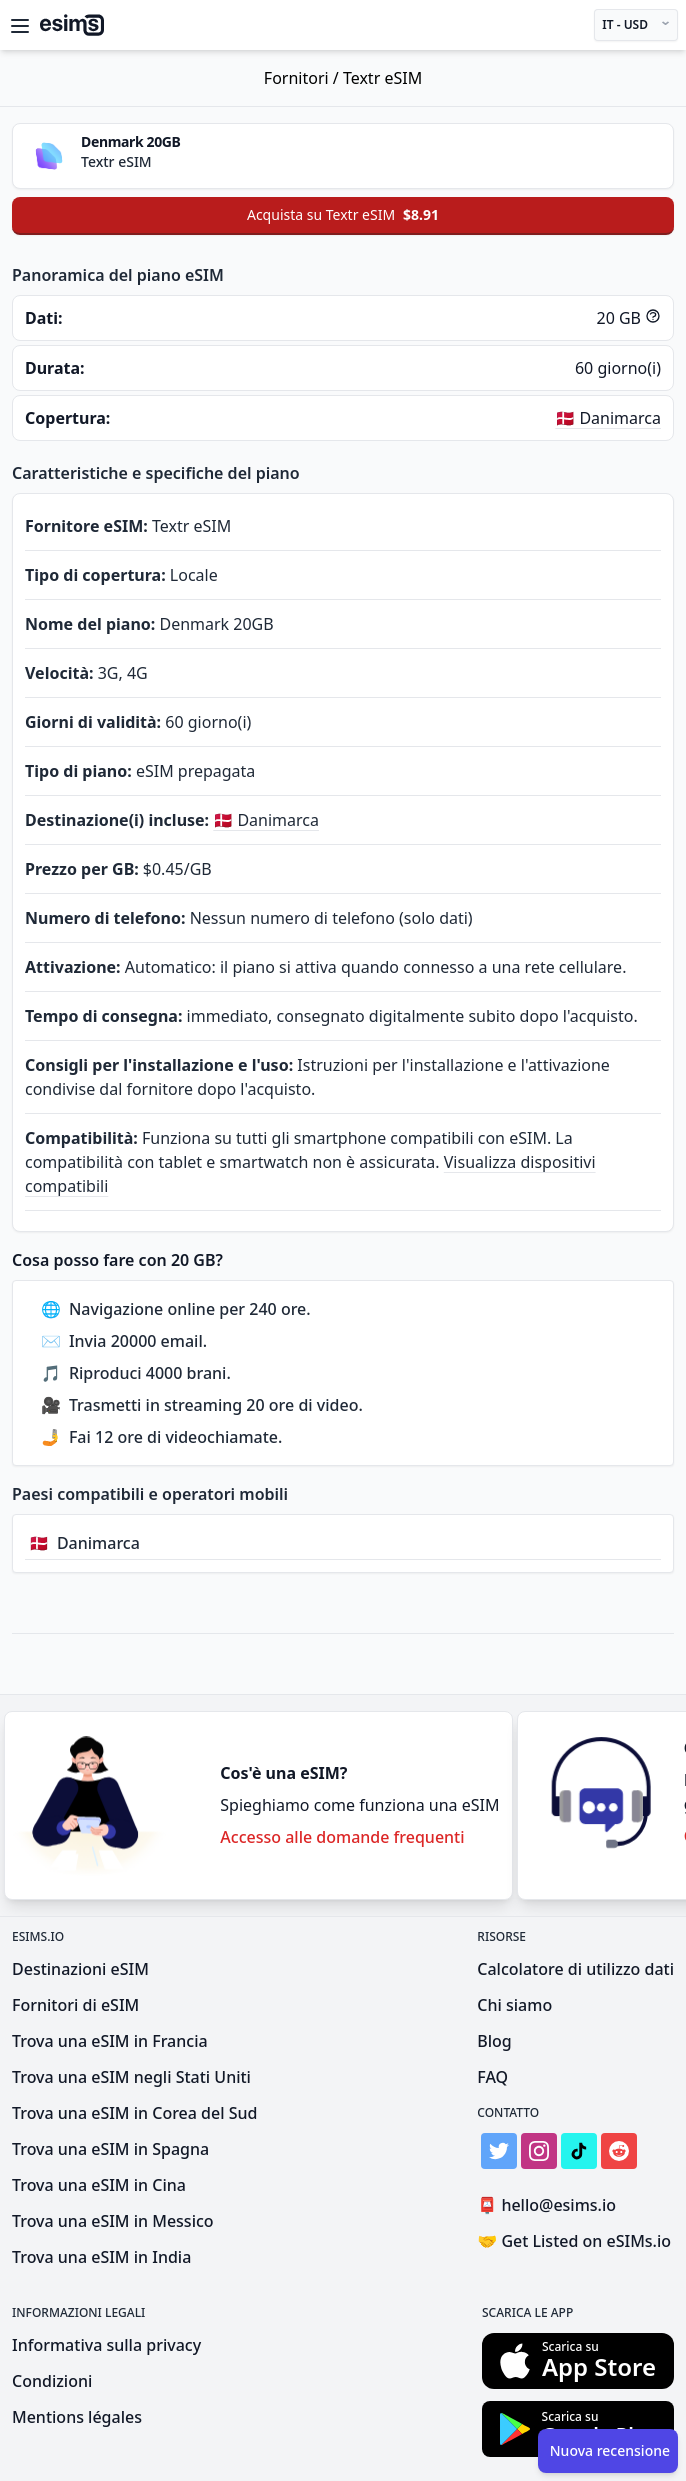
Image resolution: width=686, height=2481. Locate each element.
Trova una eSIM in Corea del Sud (134, 2113)
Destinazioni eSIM (80, 1969)
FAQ (492, 2077)
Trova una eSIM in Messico (113, 2221)
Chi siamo (514, 2005)
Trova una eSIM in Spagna (110, 2149)
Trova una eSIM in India (101, 2257)
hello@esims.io (550, 2205)
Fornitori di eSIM (75, 2005)
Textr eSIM (382, 78)
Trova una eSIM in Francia (110, 2041)
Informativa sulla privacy (106, 2345)
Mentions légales (77, 2417)
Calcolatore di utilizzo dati (575, 1969)
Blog (494, 2041)
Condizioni (52, 2381)
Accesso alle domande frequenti (342, 1837)
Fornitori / (303, 78)
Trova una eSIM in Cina (99, 2185)
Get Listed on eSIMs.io (574, 2241)
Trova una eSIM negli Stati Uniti (131, 2077)
